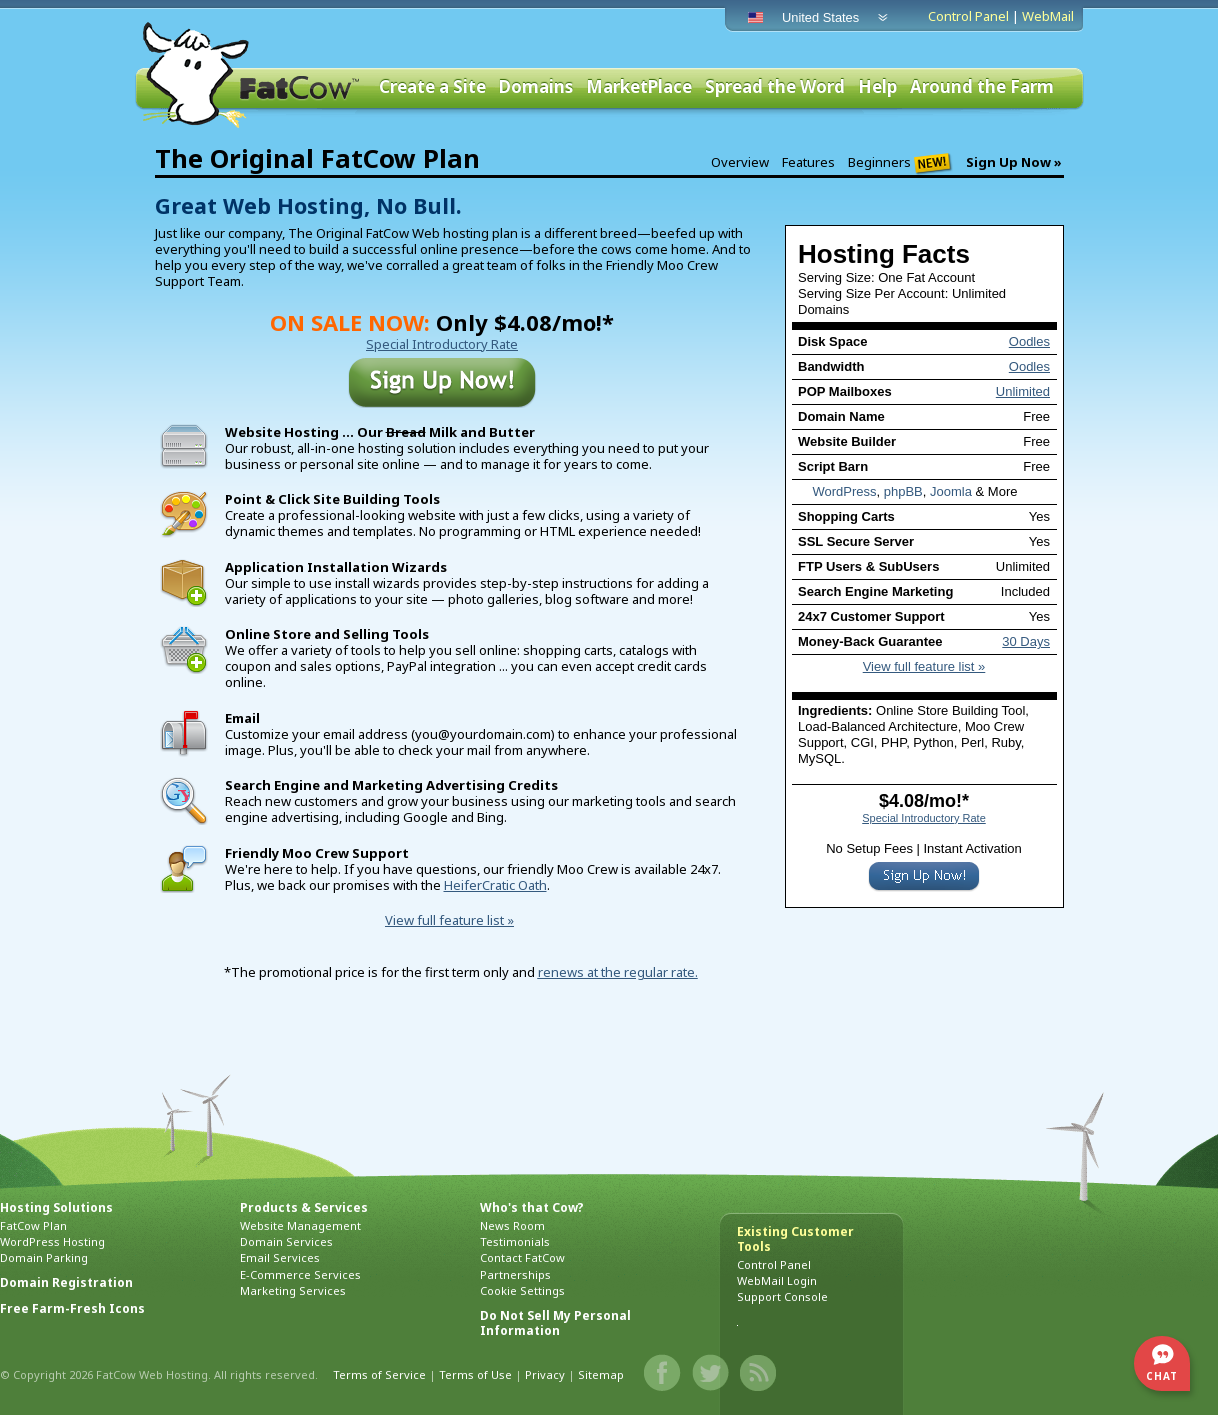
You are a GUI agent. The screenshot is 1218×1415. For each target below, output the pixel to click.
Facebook (663, 1373)
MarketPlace (639, 87)
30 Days (1026, 641)
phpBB (903, 491)
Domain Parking (44, 1257)
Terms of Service (379, 1374)
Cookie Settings (522, 1290)
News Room (512, 1225)
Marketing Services (293, 1290)
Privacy (545, 1374)
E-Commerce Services (300, 1274)
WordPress (844, 491)
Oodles (1029, 341)
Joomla (951, 491)
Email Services (280, 1257)
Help (877, 87)
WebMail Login (777, 1280)
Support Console (782, 1296)
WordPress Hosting (52, 1241)
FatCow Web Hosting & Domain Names (249, 75)
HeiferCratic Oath (495, 885)
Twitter (711, 1373)
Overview (740, 162)
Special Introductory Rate (924, 818)
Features (808, 162)
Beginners (900, 163)
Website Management (300, 1225)
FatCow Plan (33, 1225)
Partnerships (515, 1274)
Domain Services (286, 1241)
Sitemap (601, 1374)
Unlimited (1023, 391)
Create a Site (432, 87)
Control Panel (968, 16)
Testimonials (515, 1241)
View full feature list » (924, 666)
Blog (759, 1373)
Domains (536, 87)
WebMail (1048, 16)
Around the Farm (982, 87)
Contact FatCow (522, 1257)
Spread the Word (775, 87)
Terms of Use (475, 1374)
